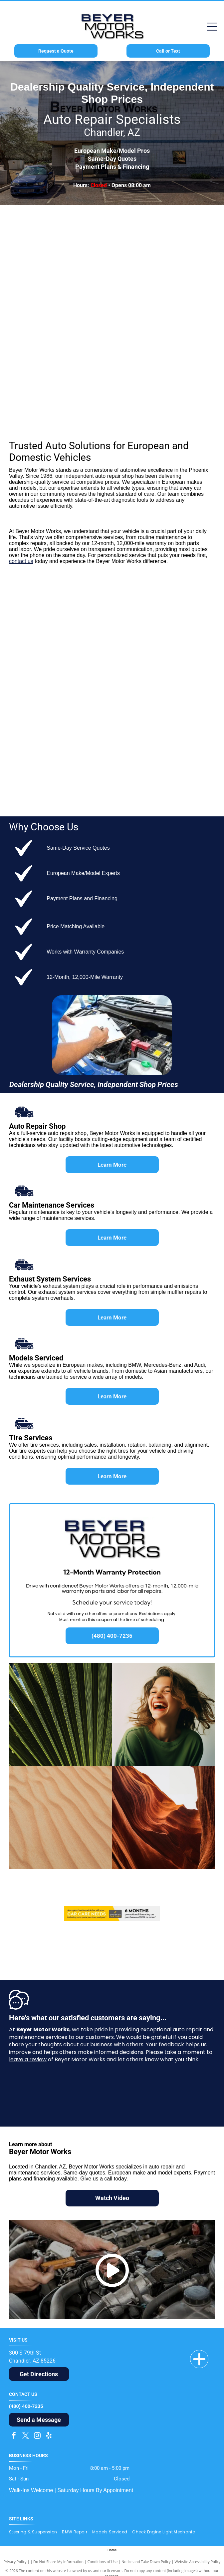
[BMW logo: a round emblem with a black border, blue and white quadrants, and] (64, 233)
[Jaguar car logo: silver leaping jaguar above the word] (160, 320)
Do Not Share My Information (58, 2561)
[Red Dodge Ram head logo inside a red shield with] (160, 658)
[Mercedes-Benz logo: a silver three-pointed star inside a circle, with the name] (64, 277)
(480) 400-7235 (26, 2406)
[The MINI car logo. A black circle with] (160, 233)
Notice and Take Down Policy (146, 2561)
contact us (21, 561)
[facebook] (14, 2436)
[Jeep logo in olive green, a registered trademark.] (160, 701)
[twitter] (26, 2436)
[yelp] (49, 2436)
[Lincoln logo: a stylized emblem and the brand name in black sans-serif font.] (160, 744)
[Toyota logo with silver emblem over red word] (160, 615)
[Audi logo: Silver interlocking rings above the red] (160, 277)
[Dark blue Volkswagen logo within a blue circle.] (64, 407)
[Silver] (64, 363)
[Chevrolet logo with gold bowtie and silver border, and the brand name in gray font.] (64, 658)
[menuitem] (35, 2532)
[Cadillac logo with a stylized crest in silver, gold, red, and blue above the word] (160, 788)
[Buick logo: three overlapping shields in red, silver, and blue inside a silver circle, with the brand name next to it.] (64, 788)
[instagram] (37, 2436)
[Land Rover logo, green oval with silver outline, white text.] (160, 363)
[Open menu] (212, 27)
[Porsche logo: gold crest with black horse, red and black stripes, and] (64, 320)
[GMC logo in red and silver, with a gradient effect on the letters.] (64, 701)
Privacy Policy (15, 2561)
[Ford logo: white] (64, 615)
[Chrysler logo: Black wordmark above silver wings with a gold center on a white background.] (64, 744)
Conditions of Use (103, 2561)
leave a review (28, 2059)
